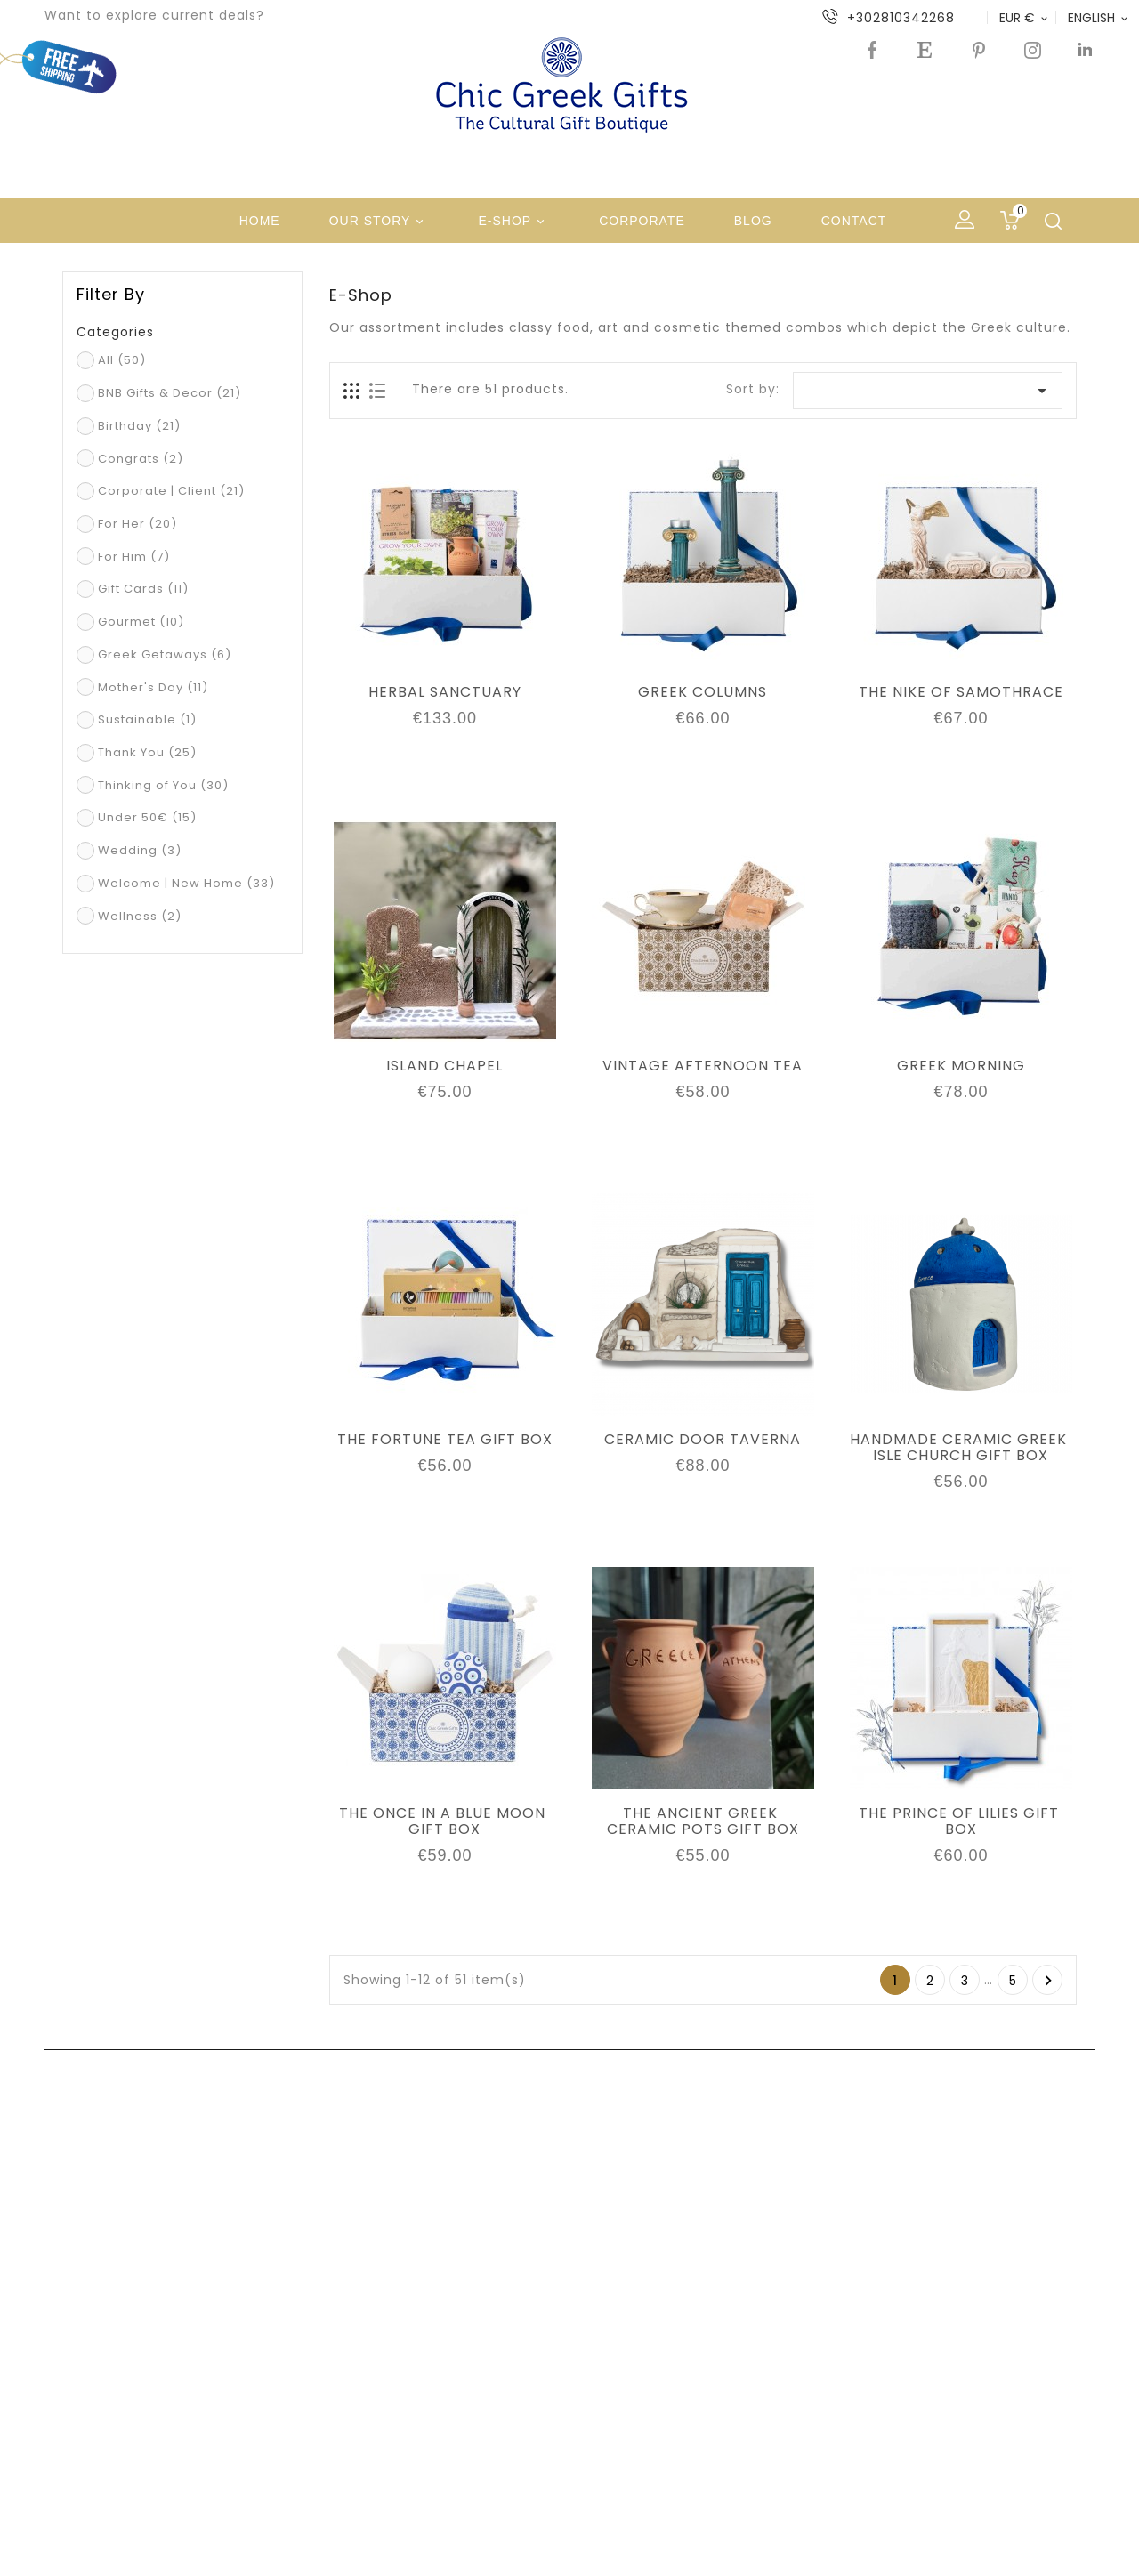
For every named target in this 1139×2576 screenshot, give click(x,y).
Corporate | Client (171, 490)
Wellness (140, 916)
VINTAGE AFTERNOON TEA (702, 1066)
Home (259, 221)
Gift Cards (143, 588)
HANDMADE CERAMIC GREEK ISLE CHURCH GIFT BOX (960, 1448)
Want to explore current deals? (154, 15)
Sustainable (147, 719)
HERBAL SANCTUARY (444, 692)
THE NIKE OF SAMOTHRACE (961, 692)
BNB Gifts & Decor (169, 392)
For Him (134, 556)
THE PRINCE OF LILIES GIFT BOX (961, 1821)
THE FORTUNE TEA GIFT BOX (445, 1440)
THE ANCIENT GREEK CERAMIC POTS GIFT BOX (703, 1821)
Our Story (379, 222)
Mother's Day (153, 687)
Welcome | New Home (186, 883)
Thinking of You (163, 785)
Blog (753, 221)
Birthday (139, 425)
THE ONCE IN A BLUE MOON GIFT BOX (444, 1821)
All (122, 359)
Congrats (140, 458)
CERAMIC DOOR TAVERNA (702, 1440)
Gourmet (141, 621)
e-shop (514, 222)
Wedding (140, 850)
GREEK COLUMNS (702, 692)
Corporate (642, 221)
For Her (137, 523)
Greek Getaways (164, 654)
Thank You (147, 752)
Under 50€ (147, 817)
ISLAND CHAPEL (444, 1066)
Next (1048, 1981)
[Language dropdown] (1099, 18)
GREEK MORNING (961, 1066)
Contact (854, 221)
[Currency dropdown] (1024, 18)
